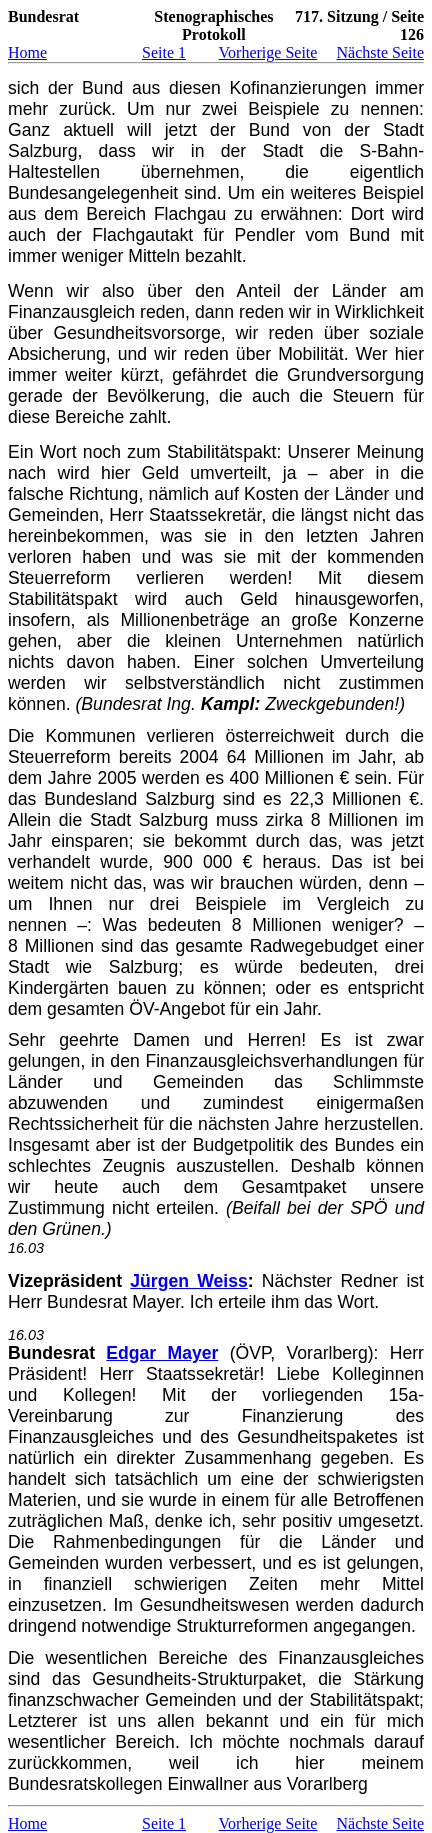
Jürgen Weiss (188, 1281)
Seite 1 (164, 52)
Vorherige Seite (268, 52)
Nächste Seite (380, 52)
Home (27, 52)
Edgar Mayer (162, 1353)
